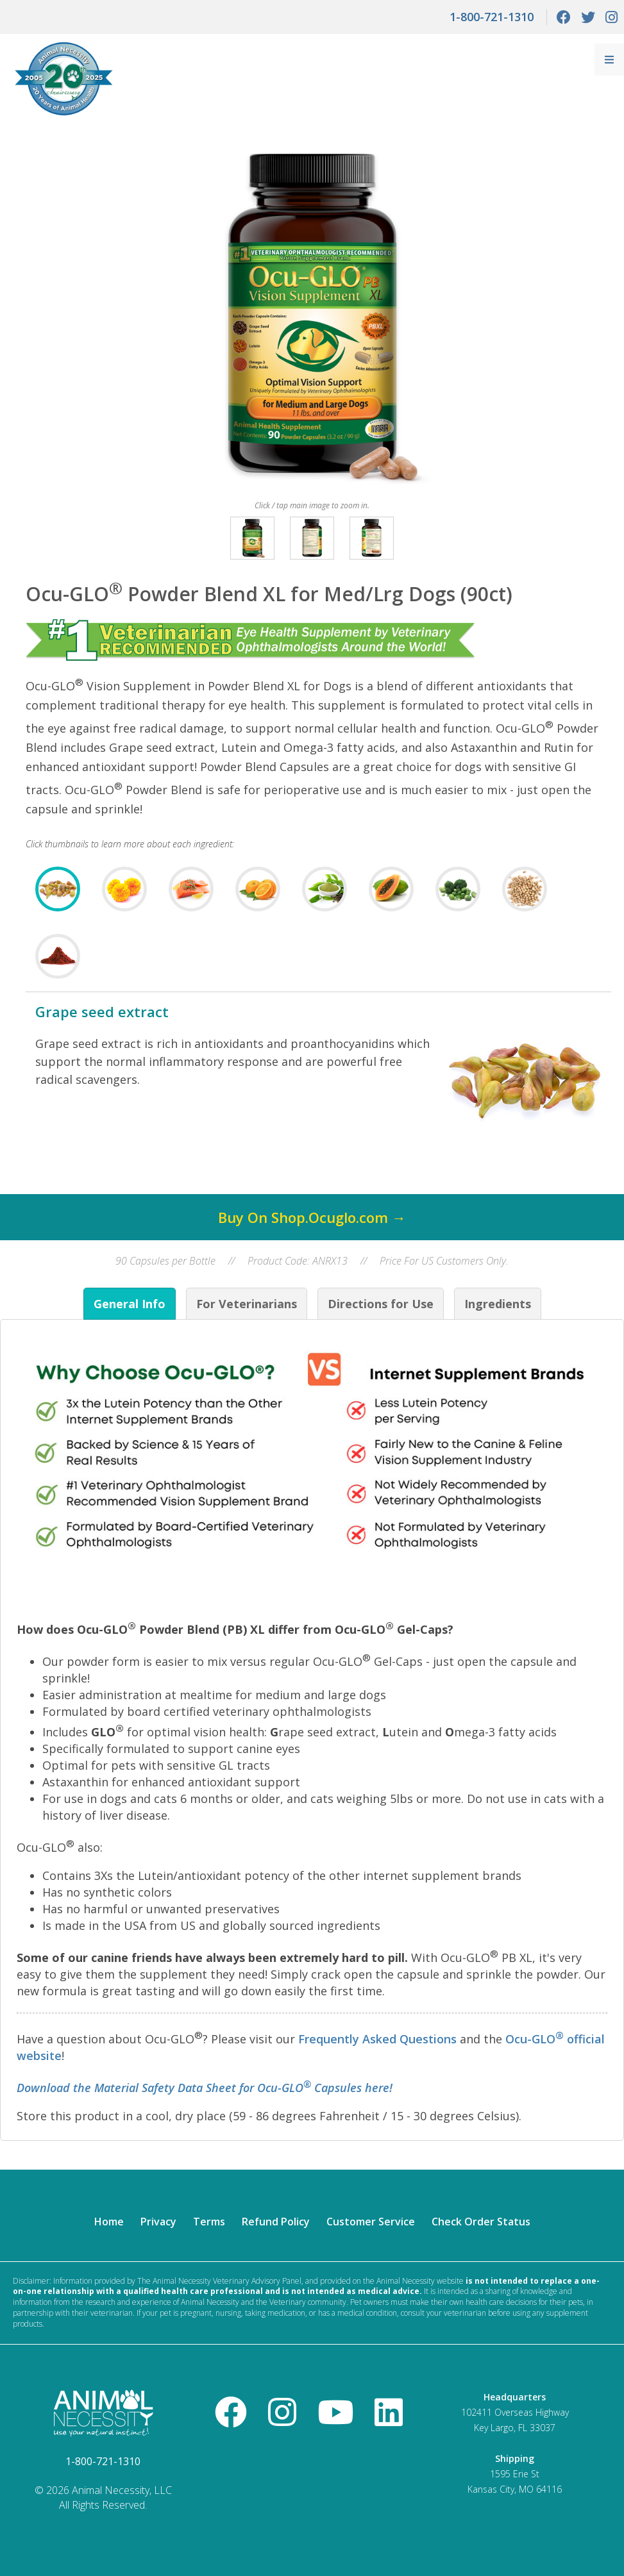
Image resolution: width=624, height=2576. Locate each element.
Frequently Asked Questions (377, 2039)
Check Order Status (481, 2222)
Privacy (158, 2222)
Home (109, 2222)
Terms (209, 2222)
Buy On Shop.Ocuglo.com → (312, 1217)
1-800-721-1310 (492, 16)
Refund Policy (276, 2222)
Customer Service (370, 2222)
